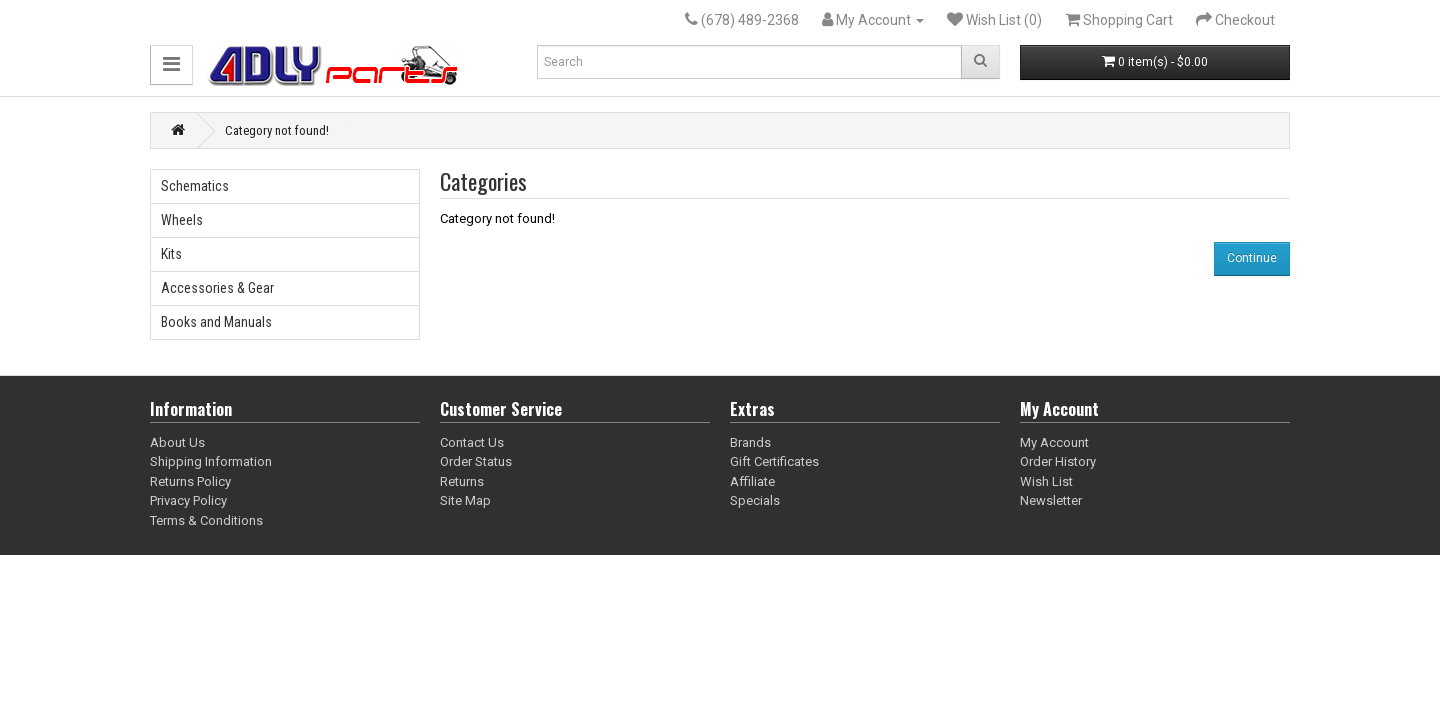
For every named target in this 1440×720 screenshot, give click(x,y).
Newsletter (1051, 500)
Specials (755, 500)
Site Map (465, 500)
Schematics (195, 186)
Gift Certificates (774, 461)
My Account (1054, 442)
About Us (177, 442)
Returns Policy (190, 481)
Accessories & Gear (217, 288)
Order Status (476, 461)
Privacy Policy (188, 500)
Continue (1252, 258)
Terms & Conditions (206, 520)
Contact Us (472, 442)
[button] (171, 64)
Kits (171, 254)
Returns (462, 481)
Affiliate (752, 481)
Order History (1058, 461)
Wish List (1046, 481)
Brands (750, 442)
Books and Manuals (216, 322)
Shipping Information (211, 461)
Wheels (182, 220)
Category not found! (277, 130)
